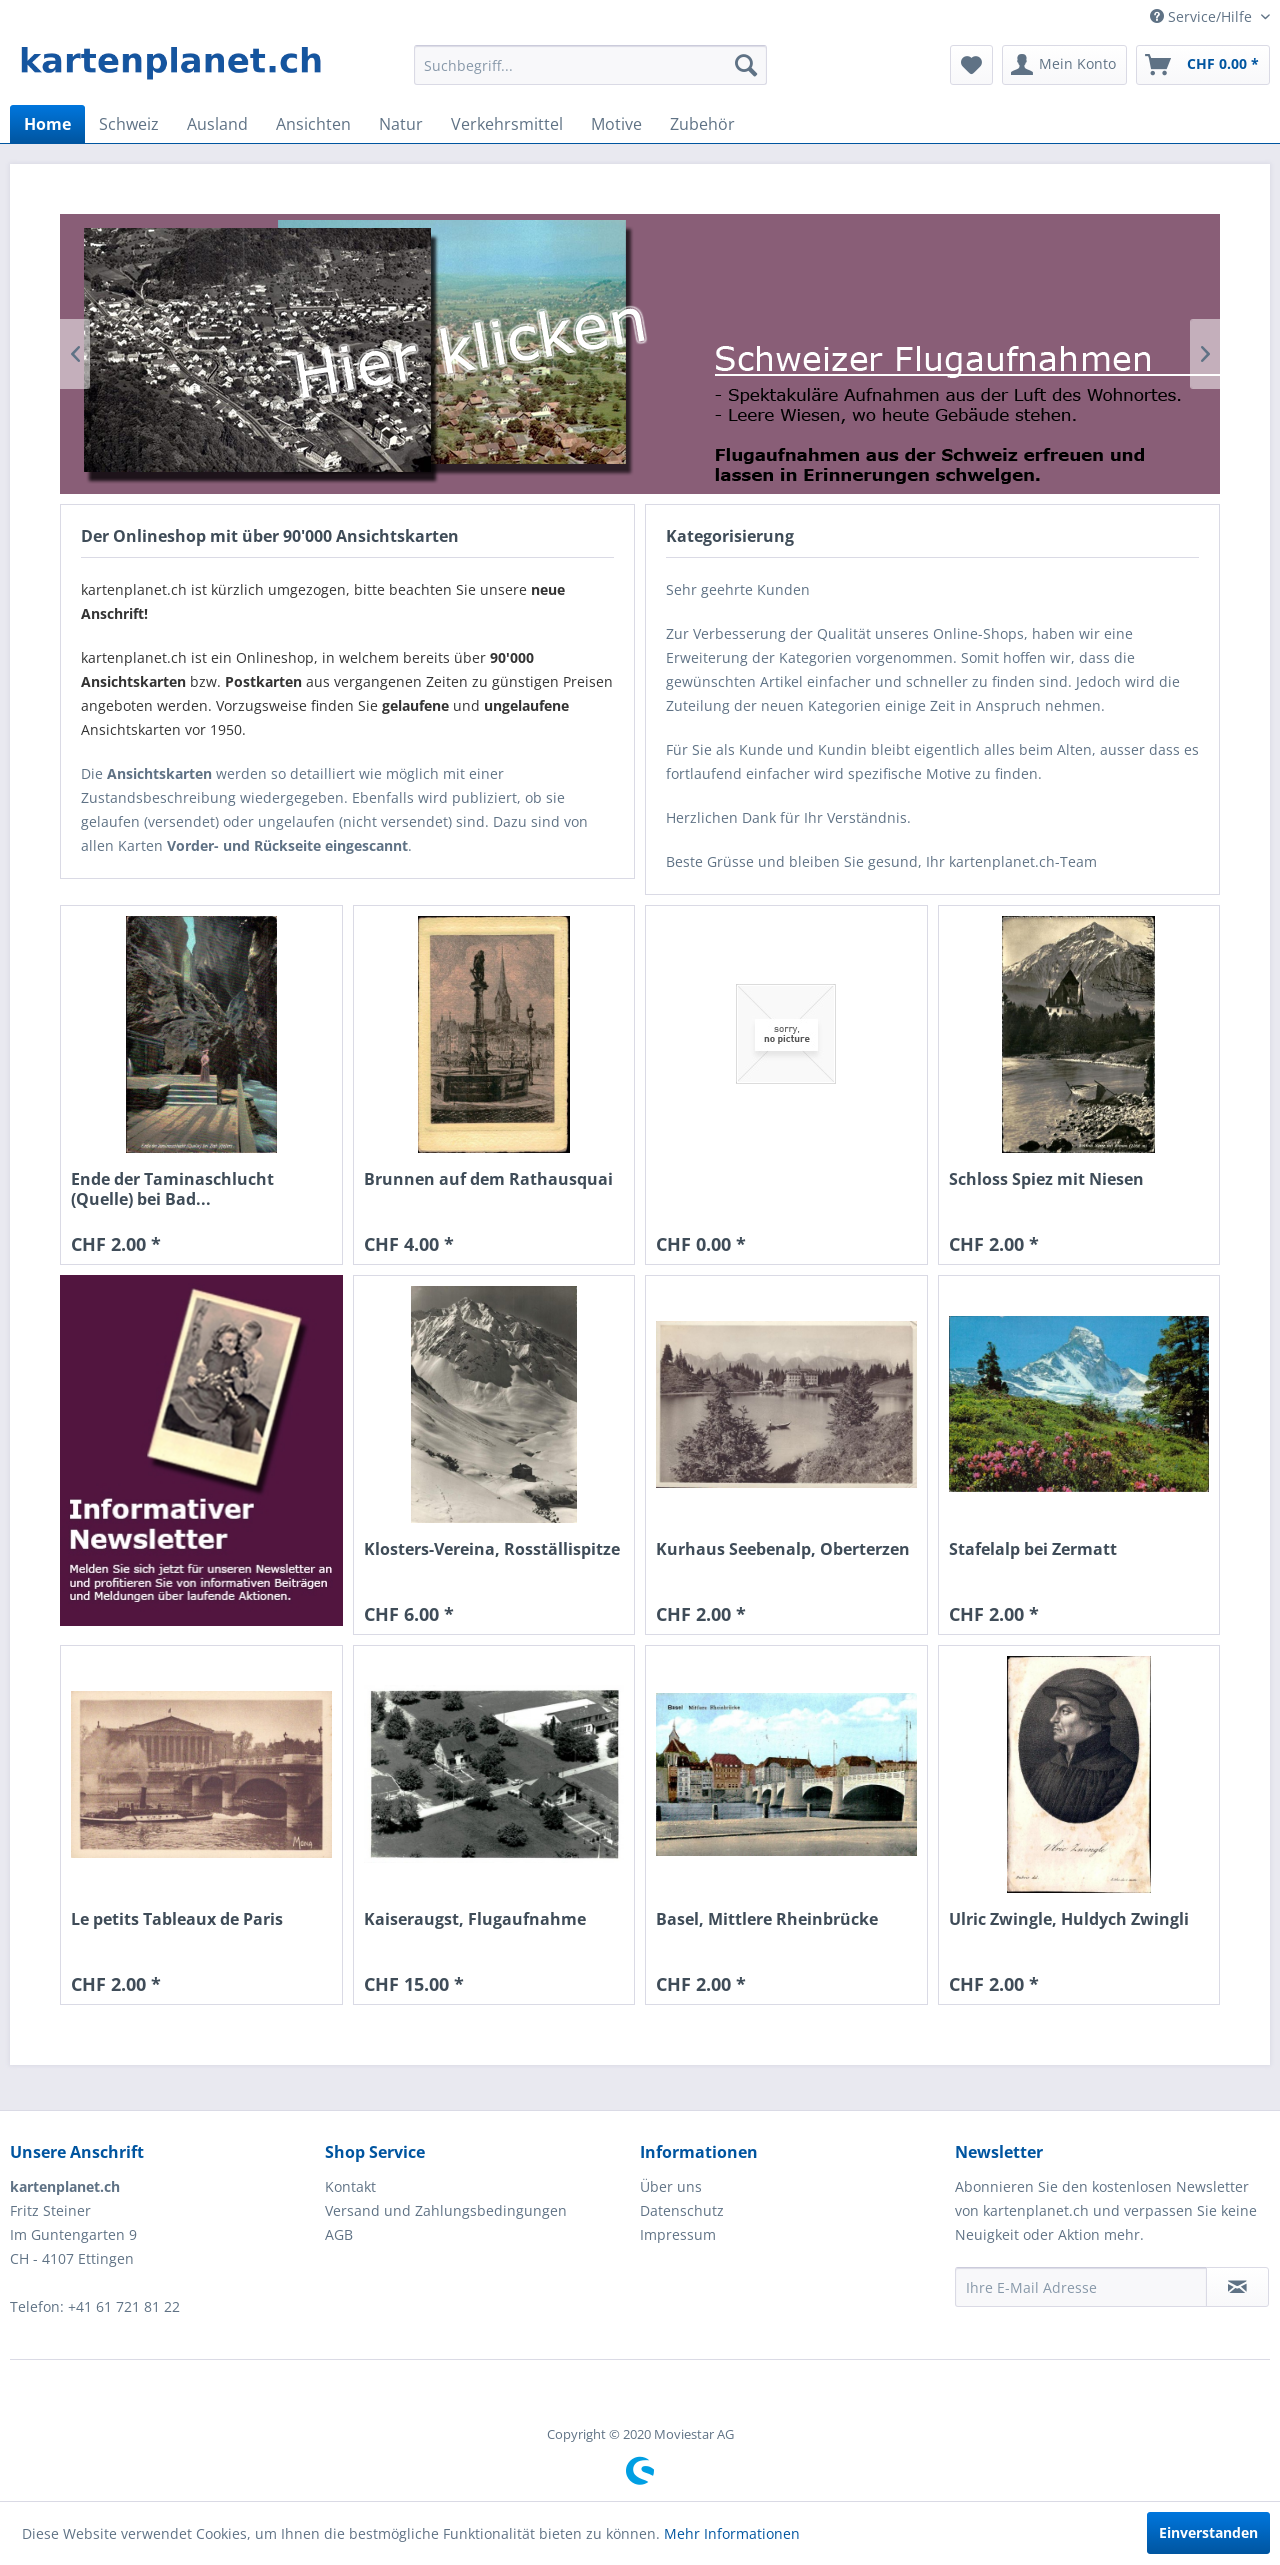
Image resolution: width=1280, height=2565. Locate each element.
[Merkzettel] (971, 65)
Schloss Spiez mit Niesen (1046, 1179)
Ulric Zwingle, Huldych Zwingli (1069, 1919)
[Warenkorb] (1203, 65)
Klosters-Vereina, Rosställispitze (492, 1549)
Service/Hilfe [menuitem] (1203, 16)
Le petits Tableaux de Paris (177, 1919)
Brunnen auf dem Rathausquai (488, 1179)
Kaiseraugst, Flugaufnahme (475, 1919)
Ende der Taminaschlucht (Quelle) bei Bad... (172, 1189)
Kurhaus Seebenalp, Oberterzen (783, 1549)
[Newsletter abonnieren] (1237, 2287)
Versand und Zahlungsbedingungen (446, 2210)
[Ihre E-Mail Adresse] (1081, 2287)
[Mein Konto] (1064, 65)
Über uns (671, 2186)
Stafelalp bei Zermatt (1033, 1549)
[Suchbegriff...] (590, 65)
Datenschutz (682, 2210)
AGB (339, 2234)
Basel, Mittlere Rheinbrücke (767, 1919)
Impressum (678, 2234)
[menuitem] (590, 65)
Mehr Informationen (732, 2533)
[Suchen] (746, 65)
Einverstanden (1208, 2532)
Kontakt (350, 2186)
